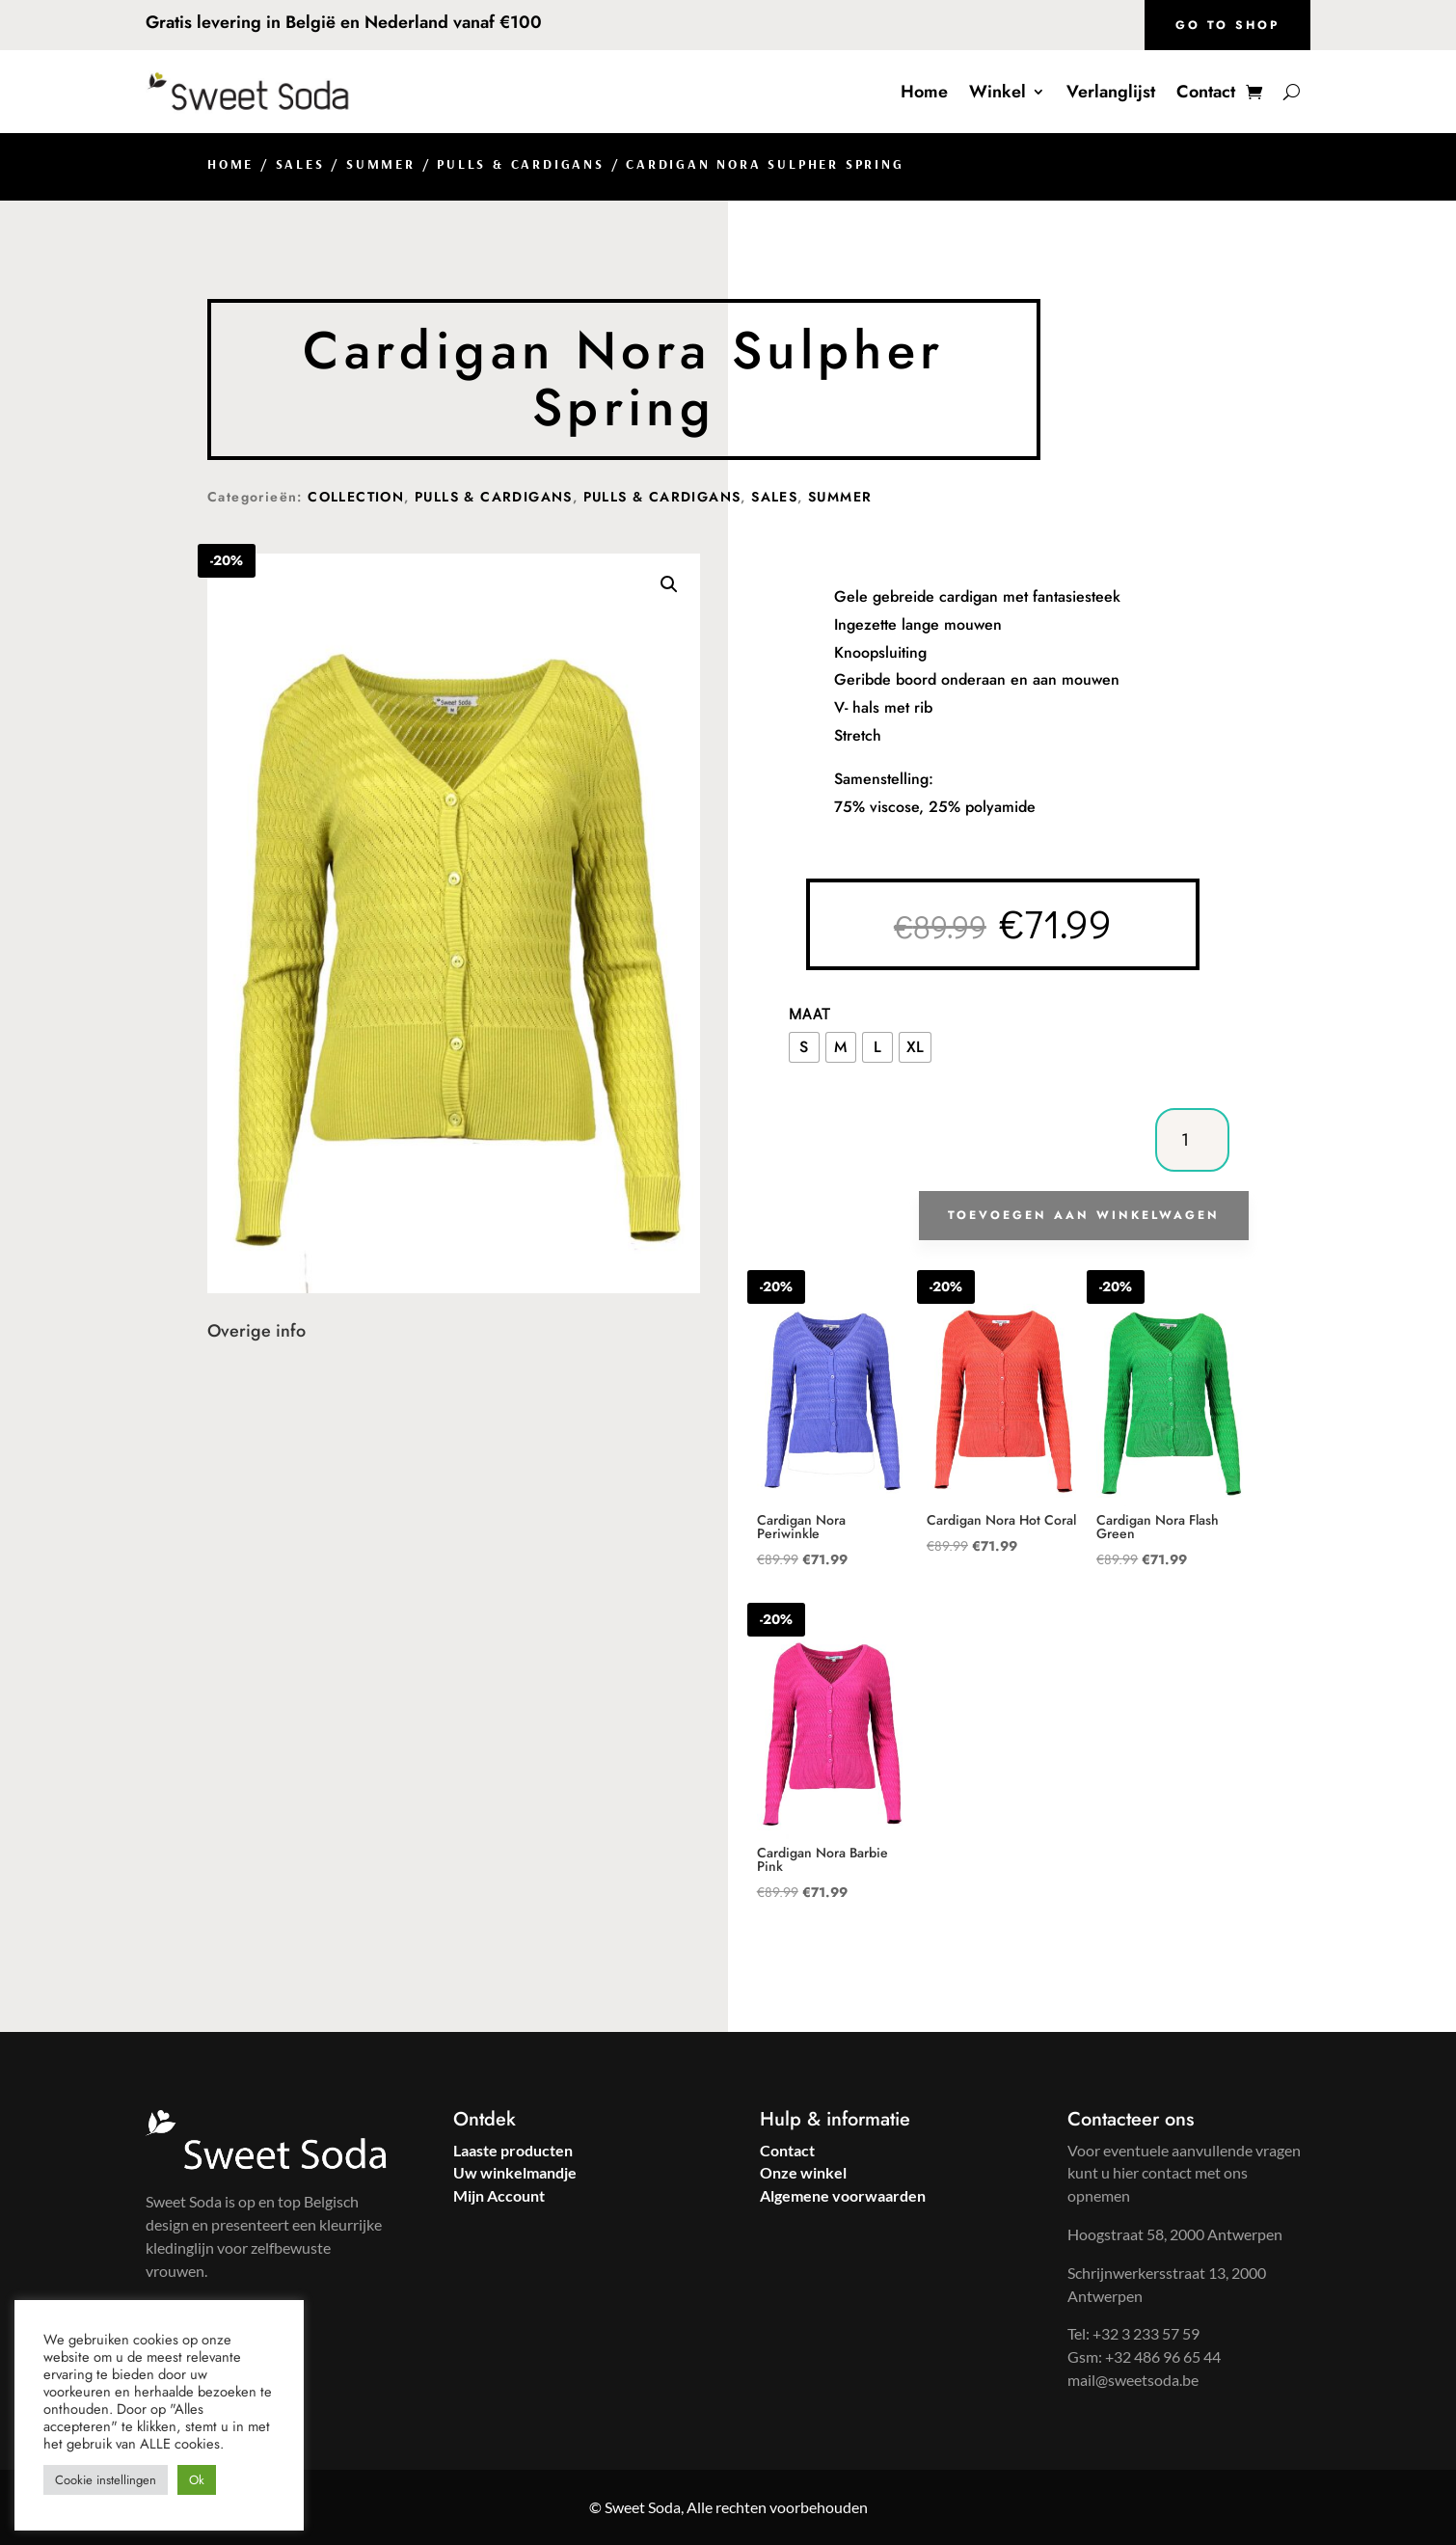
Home (924, 91)
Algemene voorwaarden (843, 2195)
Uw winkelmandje (515, 2172)
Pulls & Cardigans (521, 164)
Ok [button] (196, 2480)
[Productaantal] (1192, 1140)
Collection (356, 496)
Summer (381, 164)
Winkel (997, 91)
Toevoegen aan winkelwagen (1084, 1215)
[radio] (804, 1047)
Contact (1205, 91)
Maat (810, 1013)
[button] (669, 584)
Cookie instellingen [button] (105, 2480)
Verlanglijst (1110, 91)
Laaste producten (513, 2150)
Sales (300, 164)
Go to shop (1227, 25)
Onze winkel (803, 2172)
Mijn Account (499, 2195)
